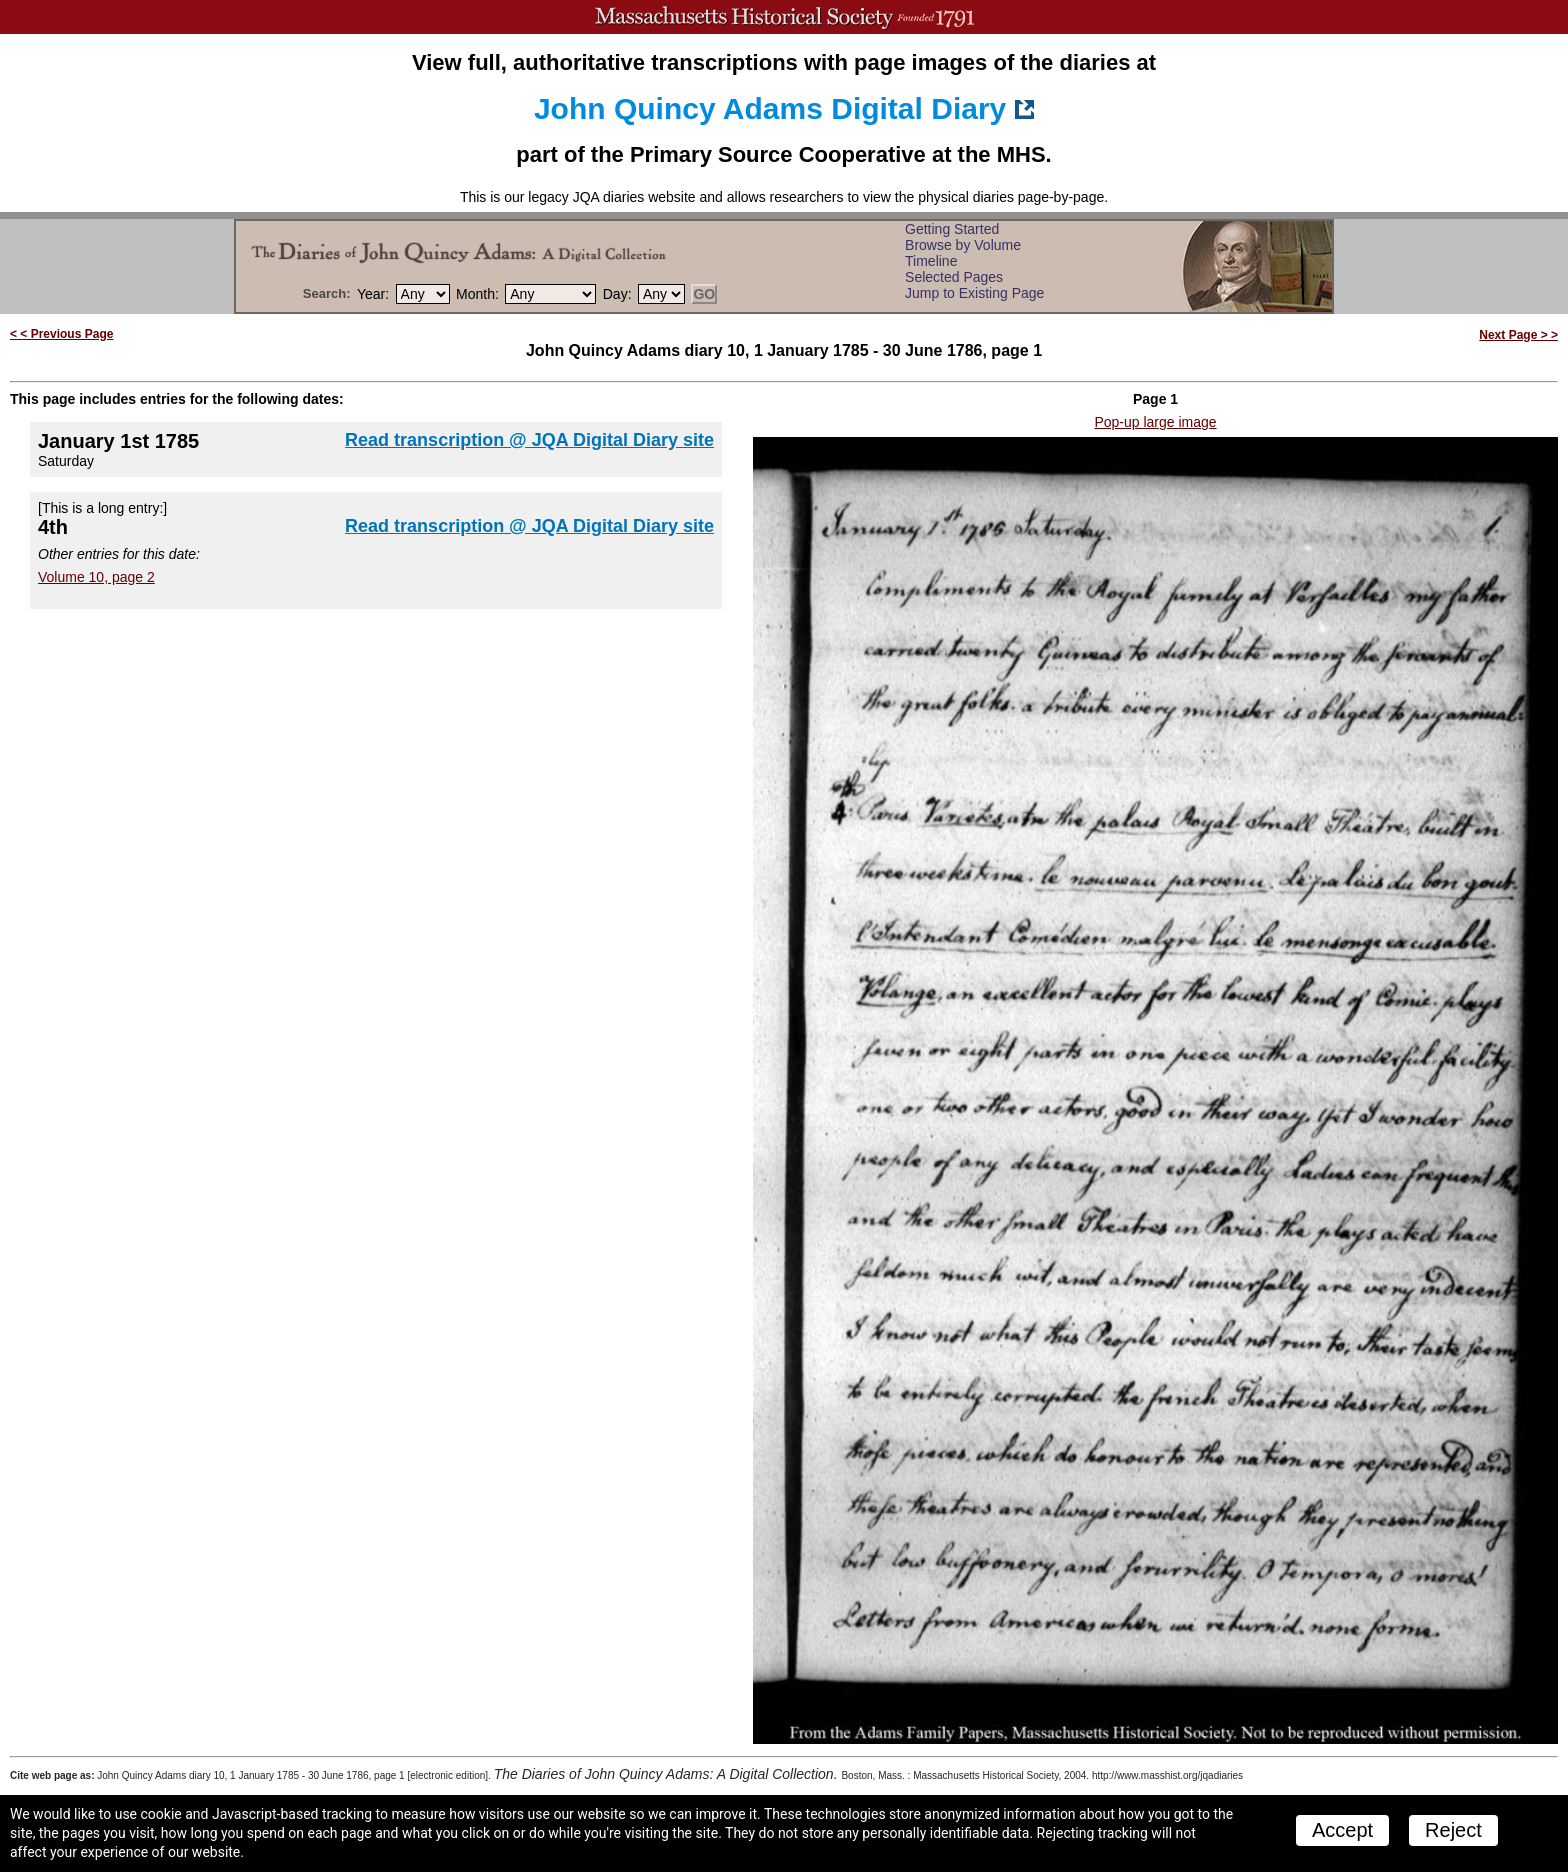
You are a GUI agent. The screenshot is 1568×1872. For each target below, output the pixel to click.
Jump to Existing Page (974, 293)
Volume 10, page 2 (96, 577)
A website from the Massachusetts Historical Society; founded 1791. (784, 17)
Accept (1342, 1830)
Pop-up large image (1155, 422)
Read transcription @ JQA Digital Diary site (529, 440)
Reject (1453, 1830)
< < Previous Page (61, 334)
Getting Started (952, 229)
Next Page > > (1518, 335)
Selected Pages (954, 277)
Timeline (931, 261)
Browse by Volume (963, 245)
